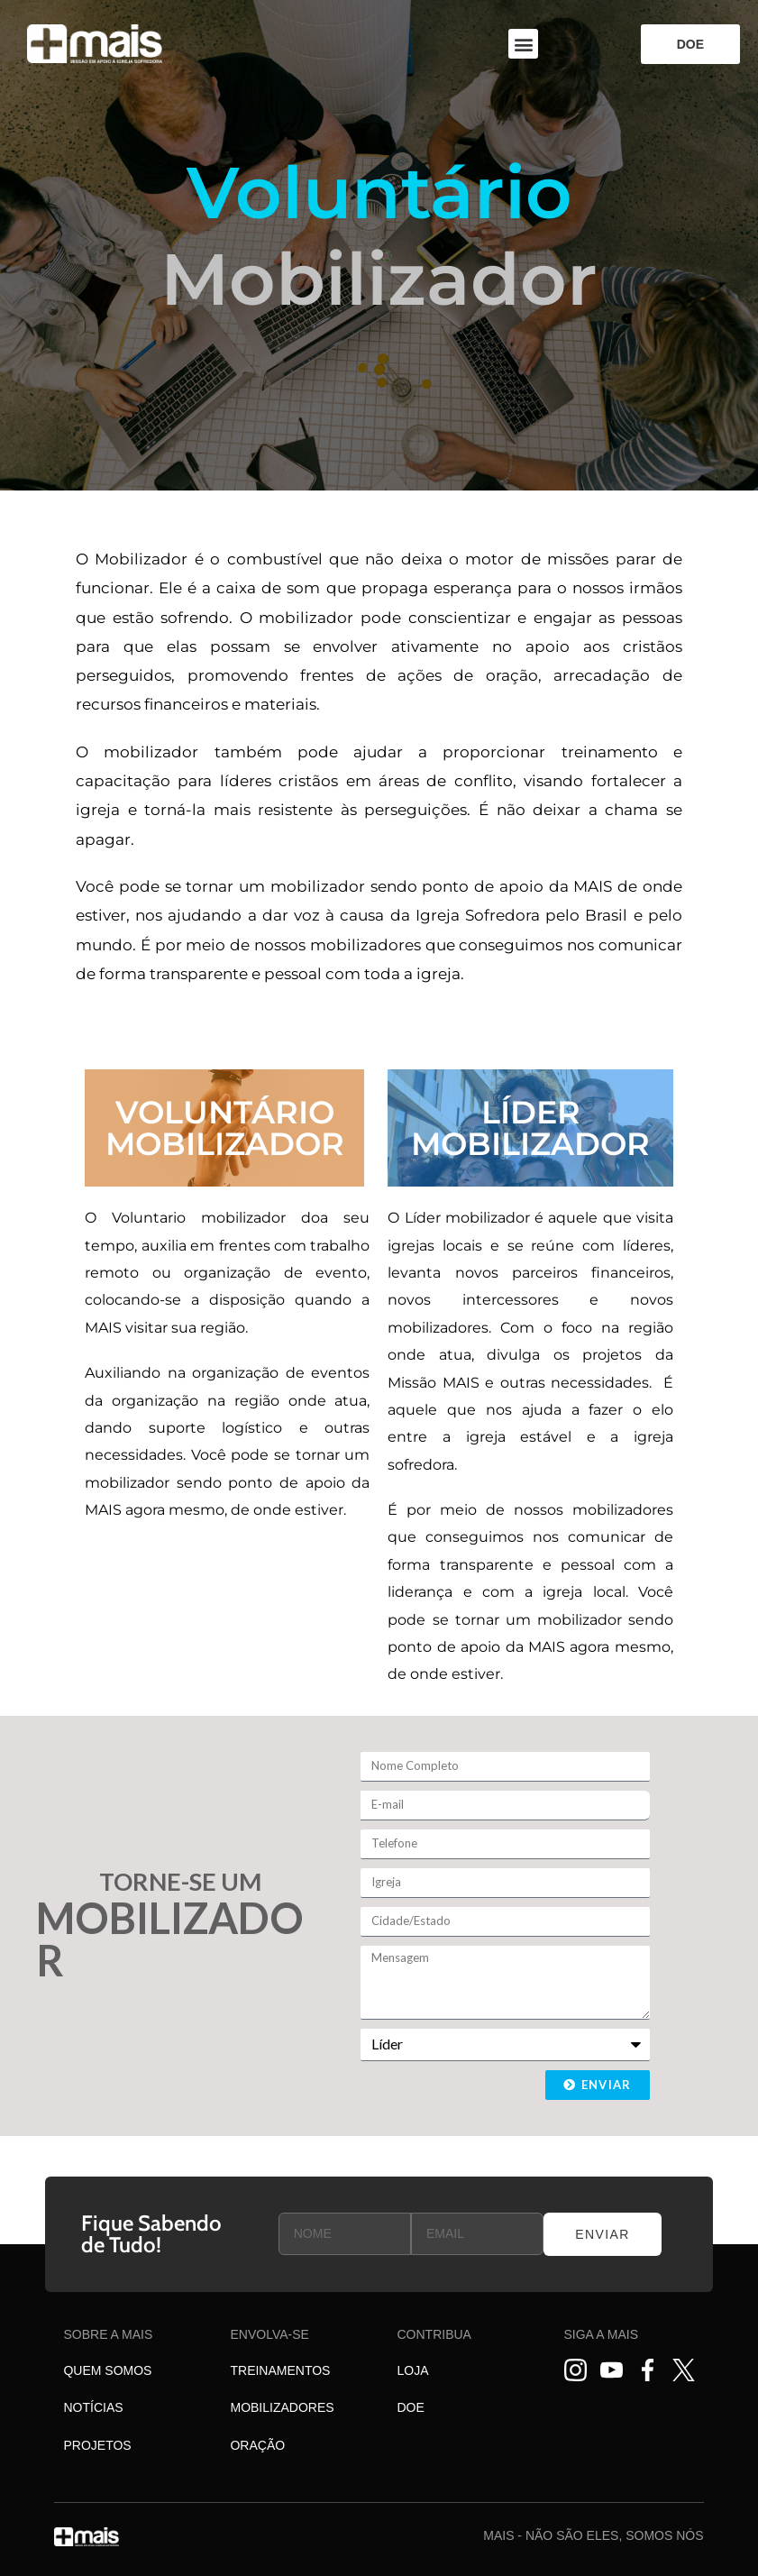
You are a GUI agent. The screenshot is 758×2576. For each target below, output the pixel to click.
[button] (523, 44)
